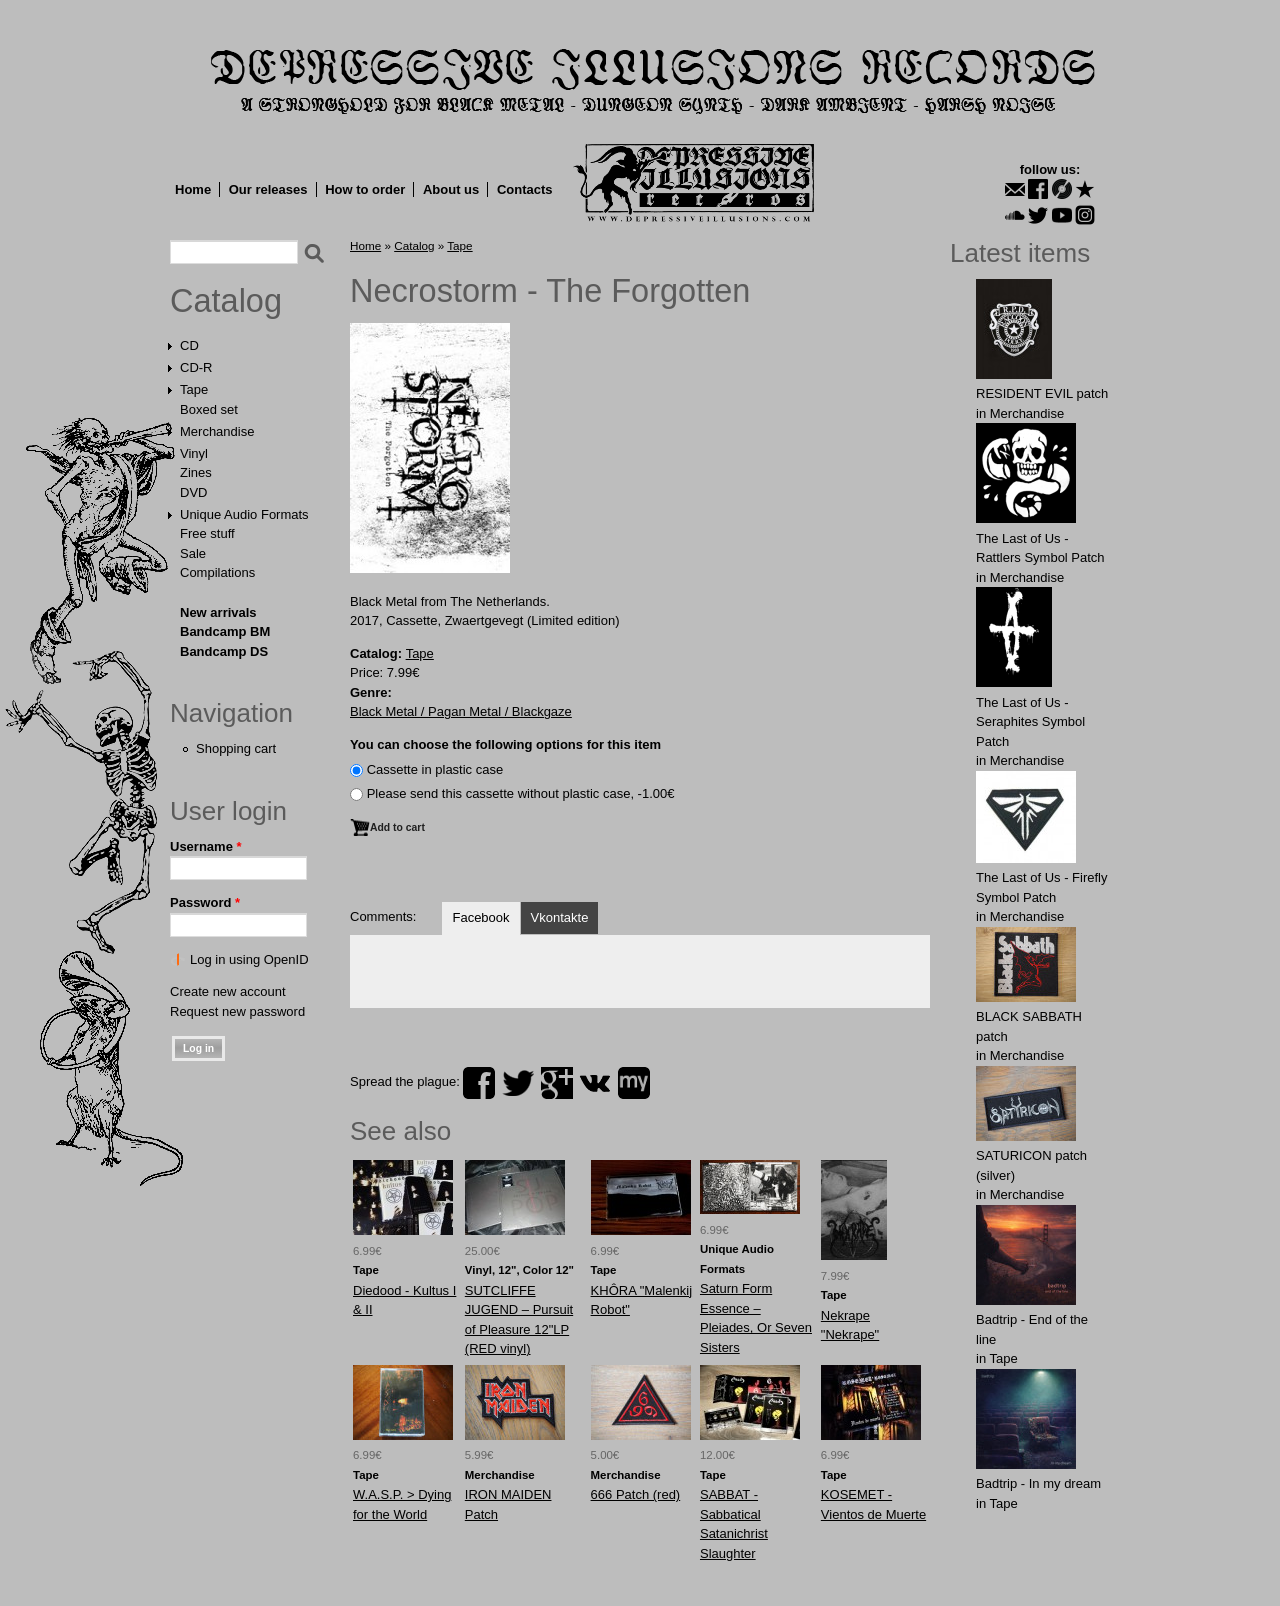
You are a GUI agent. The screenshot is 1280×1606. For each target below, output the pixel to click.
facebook (479, 1083)
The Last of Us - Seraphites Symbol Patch (1030, 722)
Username (206, 846)
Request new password (237, 1011)
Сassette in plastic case (435, 769)
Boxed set (209, 409)
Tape (194, 389)
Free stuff (207, 533)
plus (557, 1083)
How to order (365, 189)
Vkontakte (560, 917)
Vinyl (194, 453)
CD (189, 345)
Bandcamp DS (224, 651)
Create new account (228, 991)
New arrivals (218, 612)
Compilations (217, 572)
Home (193, 189)
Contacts (525, 189)
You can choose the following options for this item (505, 744)
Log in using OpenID (249, 959)
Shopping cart (236, 748)
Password (205, 902)
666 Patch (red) (636, 1494)
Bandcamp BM (225, 631)
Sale (193, 553)
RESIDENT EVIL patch (1042, 393)
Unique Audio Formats (244, 514)
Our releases (268, 189)
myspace (634, 1083)
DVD (193, 492)
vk (595, 1083)
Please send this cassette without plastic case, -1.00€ (521, 793)
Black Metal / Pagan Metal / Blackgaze (461, 711)
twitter (518, 1083)
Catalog (226, 301)
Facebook (480, 917)
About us (451, 189)
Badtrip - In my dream (1038, 1483)
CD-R (196, 367)
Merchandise (217, 431)
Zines (196, 472)
